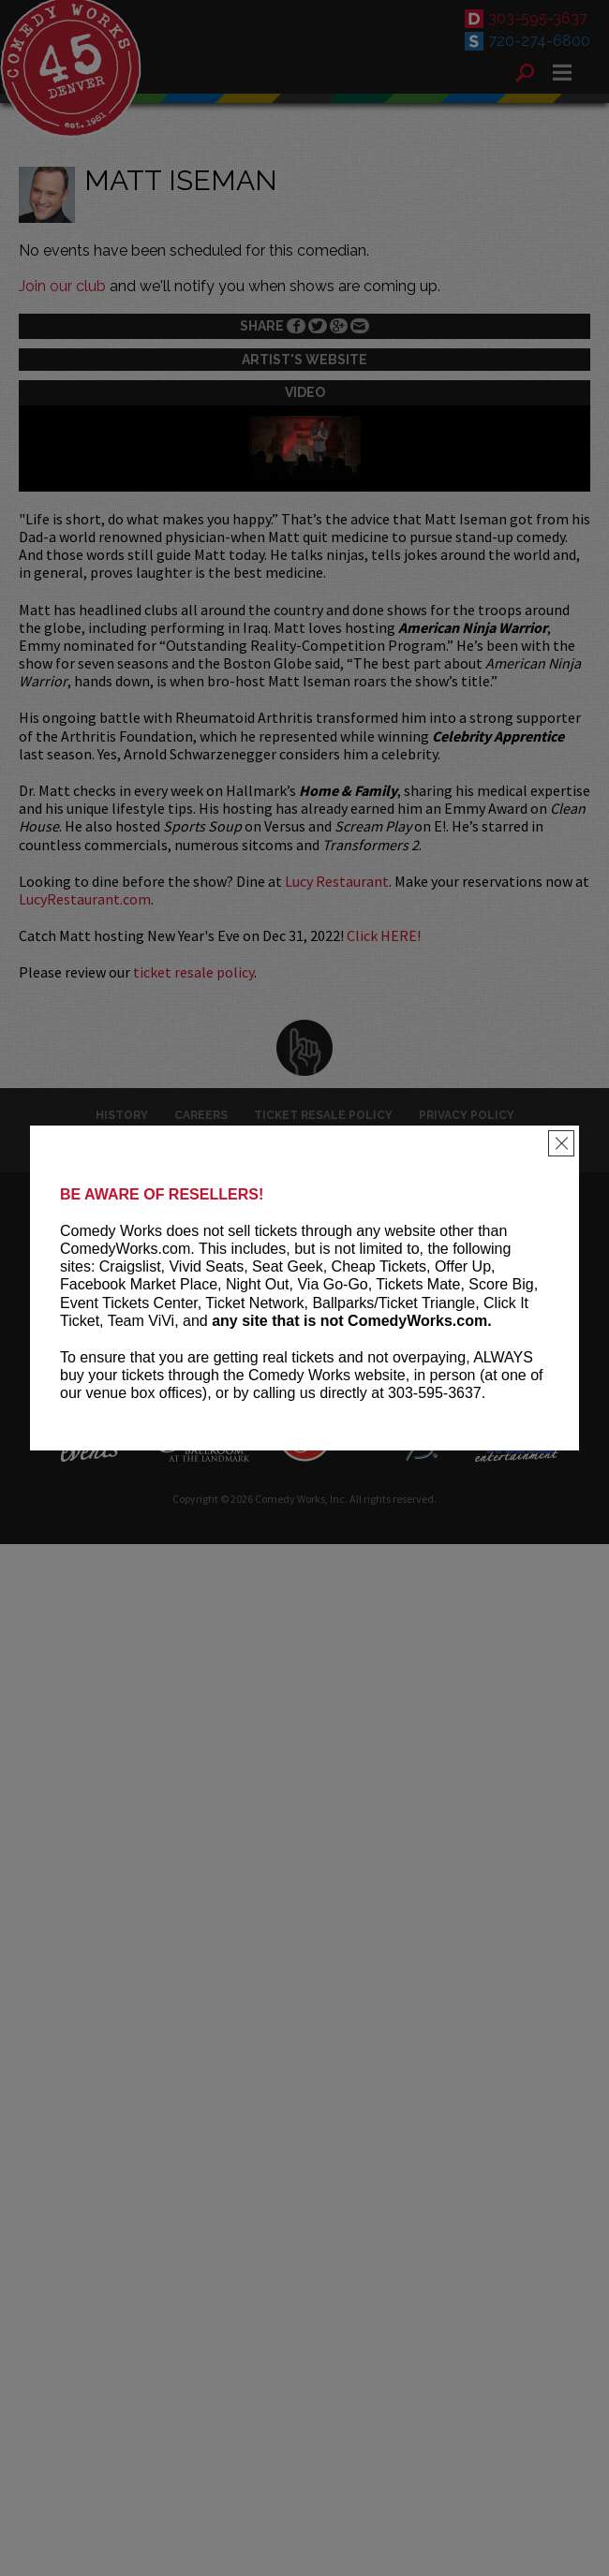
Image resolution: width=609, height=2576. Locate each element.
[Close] (561, 1143)
